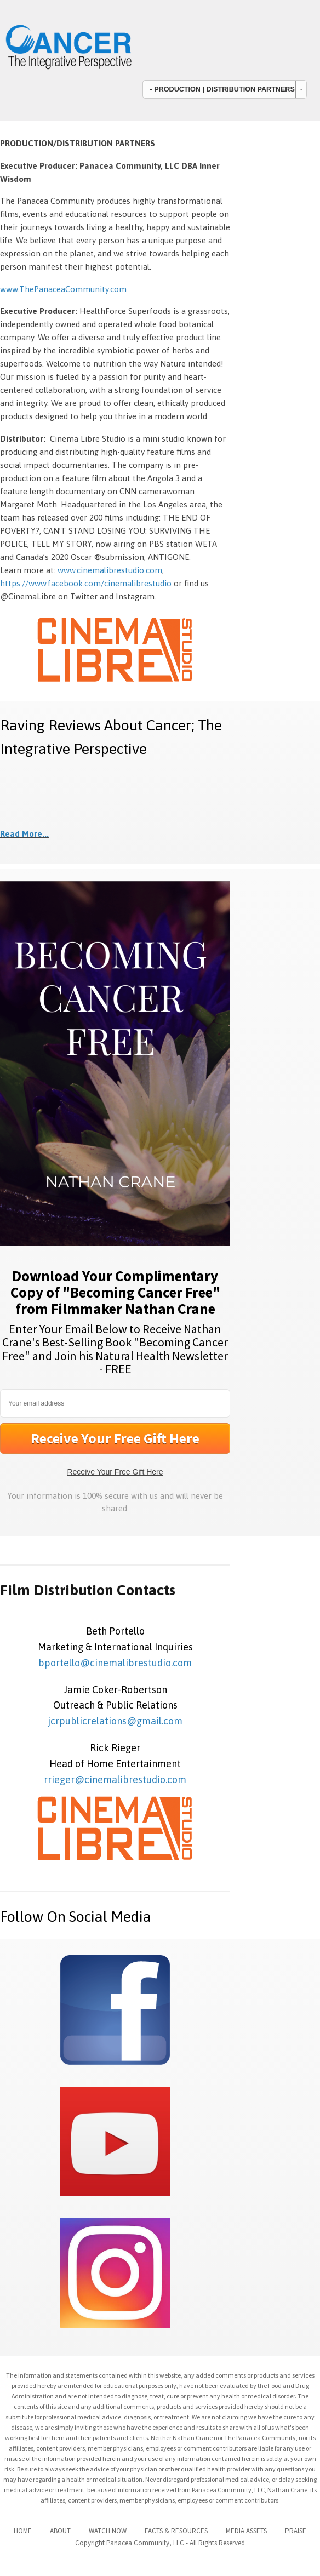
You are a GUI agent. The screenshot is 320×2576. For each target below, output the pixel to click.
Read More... (24, 833)
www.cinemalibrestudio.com (110, 570)
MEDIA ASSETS (246, 2530)
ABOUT (60, 2530)
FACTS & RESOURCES (176, 2530)
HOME (23, 2530)
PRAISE (295, 2530)
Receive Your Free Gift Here (115, 1471)
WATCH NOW (108, 2530)
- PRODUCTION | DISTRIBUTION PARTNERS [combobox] (222, 89)
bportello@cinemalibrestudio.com (115, 1663)
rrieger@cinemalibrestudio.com (115, 1779)
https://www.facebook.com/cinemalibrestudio (86, 583)
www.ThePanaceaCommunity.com (63, 289)
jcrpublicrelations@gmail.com (115, 1721)
